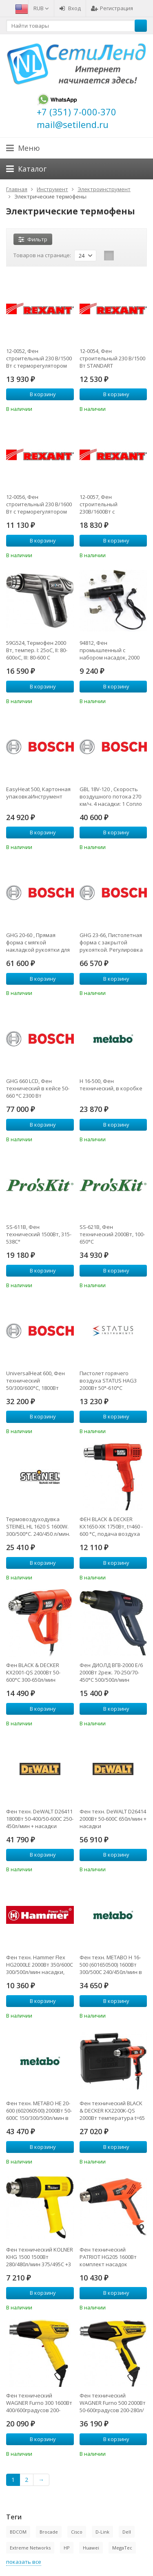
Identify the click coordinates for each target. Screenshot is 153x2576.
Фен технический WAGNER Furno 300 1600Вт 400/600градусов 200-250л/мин (39, 2403)
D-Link (102, 2532)
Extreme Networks (30, 2548)
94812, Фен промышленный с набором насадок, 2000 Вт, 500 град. (110, 650)
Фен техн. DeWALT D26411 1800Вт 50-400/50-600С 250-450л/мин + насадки (39, 1819)
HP (67, 2548)
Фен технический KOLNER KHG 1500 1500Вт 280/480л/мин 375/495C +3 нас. (39, 2257)
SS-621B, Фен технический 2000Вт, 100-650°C (112, 1234)
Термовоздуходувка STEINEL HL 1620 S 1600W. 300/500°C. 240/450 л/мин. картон (38, 1526)
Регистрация (112, 8)
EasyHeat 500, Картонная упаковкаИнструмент (38, 792)
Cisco (76, 2532)
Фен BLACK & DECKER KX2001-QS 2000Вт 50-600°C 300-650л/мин (33, 1672)
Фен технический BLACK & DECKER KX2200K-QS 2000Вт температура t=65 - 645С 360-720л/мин (112, 2111)
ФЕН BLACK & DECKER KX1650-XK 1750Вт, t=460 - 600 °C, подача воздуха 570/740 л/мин (111, 1526)
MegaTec (122, 2548)
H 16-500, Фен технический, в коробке (111, 1084)
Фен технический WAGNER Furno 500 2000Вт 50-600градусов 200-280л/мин (113, 2403)
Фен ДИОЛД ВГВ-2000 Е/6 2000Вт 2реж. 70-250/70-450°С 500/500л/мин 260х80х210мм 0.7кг (111, 1672)
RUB (41, 8)
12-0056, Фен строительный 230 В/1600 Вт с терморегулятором (39, 504)
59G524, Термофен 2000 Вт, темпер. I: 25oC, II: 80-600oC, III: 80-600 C (36, 650)
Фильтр (32, 239)
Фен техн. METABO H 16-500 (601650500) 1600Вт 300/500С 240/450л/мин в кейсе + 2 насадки (111, 1965)
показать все (23, 2561)
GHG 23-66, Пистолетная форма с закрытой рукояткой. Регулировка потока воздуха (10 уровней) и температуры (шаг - (112, 942)
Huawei (91, 2548)
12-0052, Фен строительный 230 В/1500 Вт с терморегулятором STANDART (39, 358)
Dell (126, 2532)
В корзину (38, 394)
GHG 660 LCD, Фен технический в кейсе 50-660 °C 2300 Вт (37, 1088)
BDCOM (18, 2532)
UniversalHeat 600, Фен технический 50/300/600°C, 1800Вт (35, 1381)
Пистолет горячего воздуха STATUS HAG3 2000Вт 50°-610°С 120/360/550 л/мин (108, 1381)
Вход (70, 8)
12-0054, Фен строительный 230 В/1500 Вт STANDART (112, 358)
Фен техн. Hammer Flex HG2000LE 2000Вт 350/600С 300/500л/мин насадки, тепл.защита (39, 1965)
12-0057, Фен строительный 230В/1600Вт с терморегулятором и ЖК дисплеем (111, 504)
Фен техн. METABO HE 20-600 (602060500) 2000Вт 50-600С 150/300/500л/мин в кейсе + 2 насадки (39, 2111)
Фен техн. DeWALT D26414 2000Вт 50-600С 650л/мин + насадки (113, 1819)
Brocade (49, 2532)
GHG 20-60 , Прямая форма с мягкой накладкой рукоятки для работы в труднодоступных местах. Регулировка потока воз (38, 942)
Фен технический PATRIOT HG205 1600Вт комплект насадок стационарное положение (108, 2257)
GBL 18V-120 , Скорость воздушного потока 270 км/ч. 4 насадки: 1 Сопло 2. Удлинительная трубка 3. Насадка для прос (112, 796)
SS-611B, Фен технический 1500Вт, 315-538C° (38, 1234)
